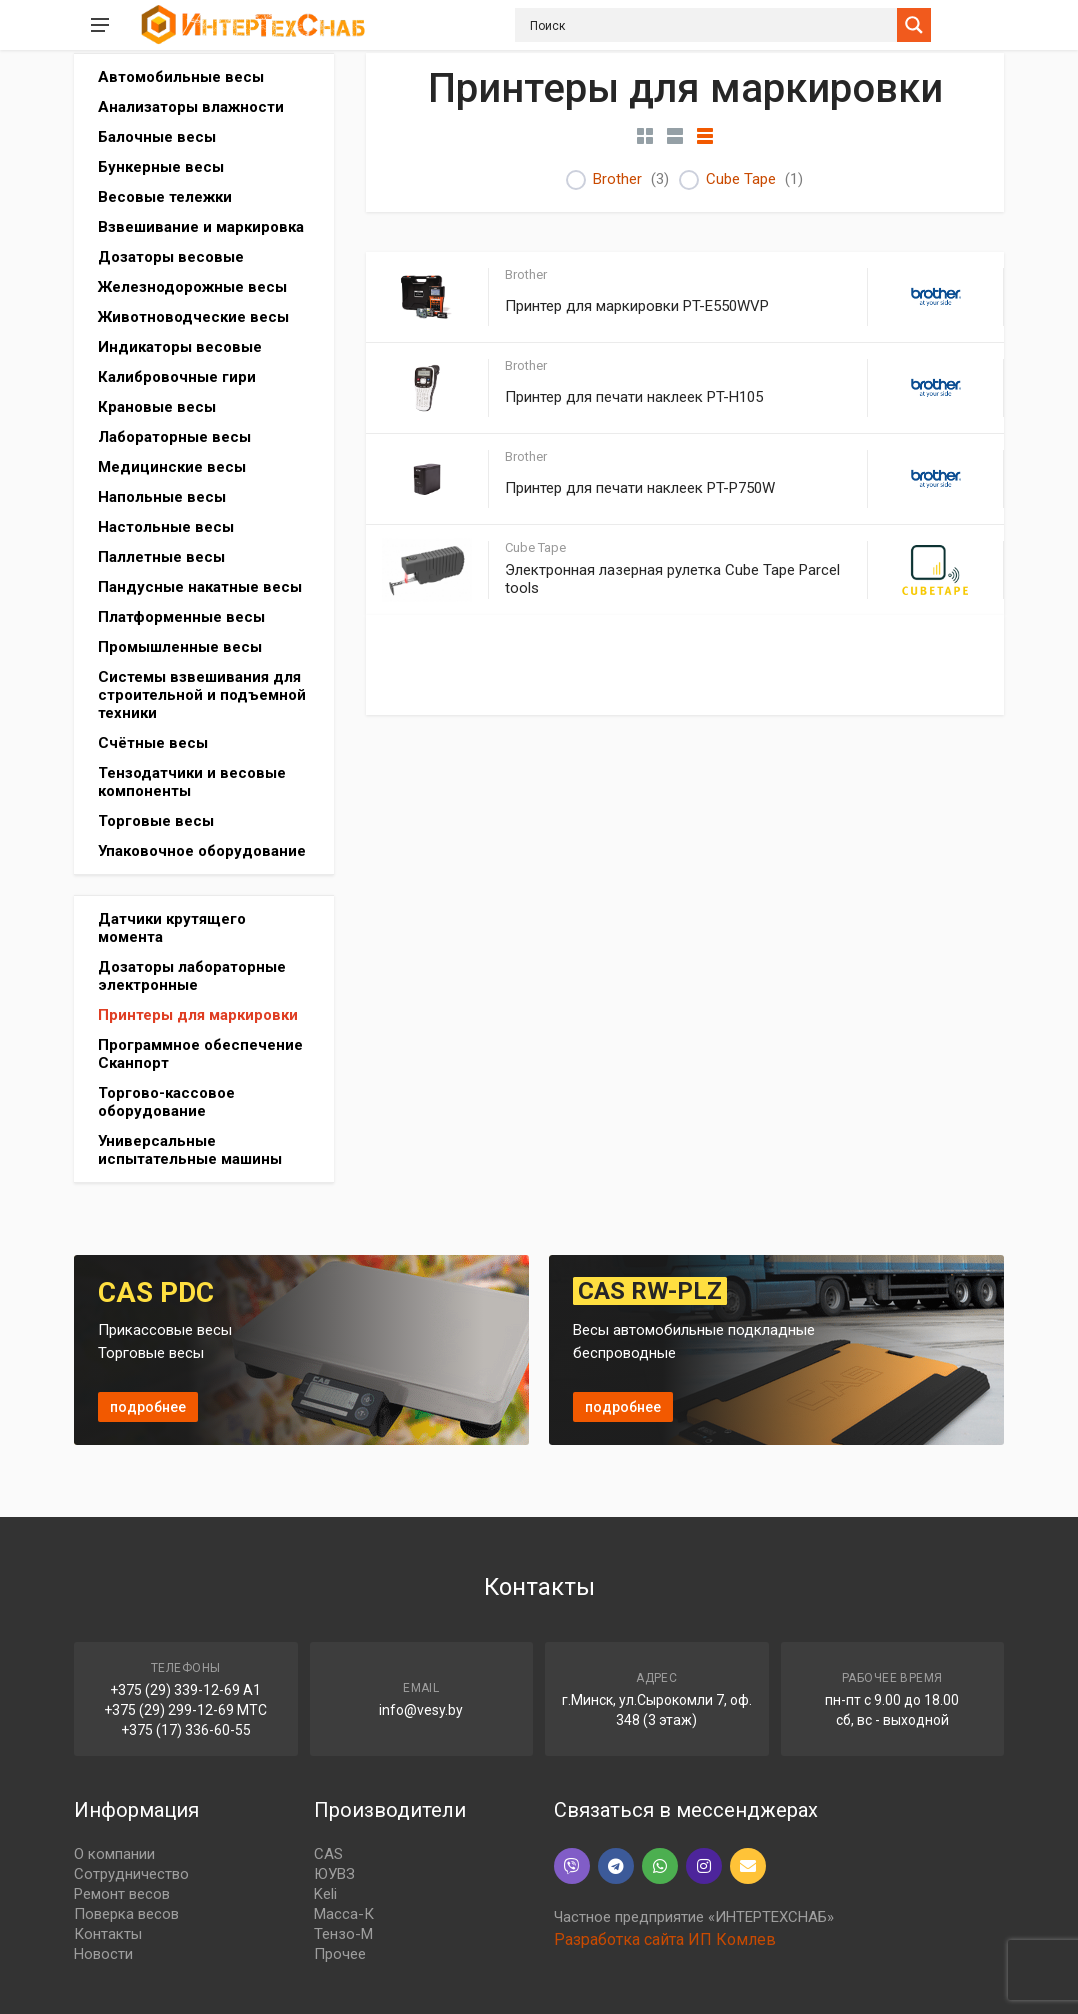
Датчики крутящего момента (172, 928)
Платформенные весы (181, 617)
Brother (617, 179)
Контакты (108, 1934)
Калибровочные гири (177, 377)
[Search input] (711, 25)
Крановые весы (157, 407)
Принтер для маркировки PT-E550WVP (637, 306)
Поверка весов (126, 1914)
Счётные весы (153, 743)
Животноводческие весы (193, 317)
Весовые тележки (165, 197)
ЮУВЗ (334, 1874)
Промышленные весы (180, 647)
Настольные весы (166, 527)
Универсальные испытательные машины (190, 1150)
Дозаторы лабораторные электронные (192, 976)
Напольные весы (162, 497)
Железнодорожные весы (192, 287)
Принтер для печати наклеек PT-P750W (640, 488)
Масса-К (344, 1914)
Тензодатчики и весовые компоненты (192, 782)
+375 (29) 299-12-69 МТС (185, 1710)
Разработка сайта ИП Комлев (665, 1939)
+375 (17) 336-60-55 (186, 1730)
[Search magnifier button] (914, 25)
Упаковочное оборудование (202, 851)
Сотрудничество (131, 1874)
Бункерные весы (161, 167)
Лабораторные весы (174, 437)
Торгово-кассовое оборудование (166, 1102)
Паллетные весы (161, 557)
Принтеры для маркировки (198, 1015)
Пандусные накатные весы (200, 587)
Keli (325, 1894)
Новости (103, 1954)
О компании (114, 1854)
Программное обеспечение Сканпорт (200, 1054)
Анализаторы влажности (191, 107)
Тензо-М (343, 1934)
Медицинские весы (172, 467)
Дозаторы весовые (171, 257)
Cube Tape (741, 179)
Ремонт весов (122, 1894)
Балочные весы (157, 137)
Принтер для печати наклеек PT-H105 (634, 397)
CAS (328, 1854)
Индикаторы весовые (180, 347)
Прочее (340, 1954)
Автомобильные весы (181, 77)
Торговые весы (156, 821)
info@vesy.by (421, 1710)
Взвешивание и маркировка (201, 227)
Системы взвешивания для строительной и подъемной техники (202, 695)
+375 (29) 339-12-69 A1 (185, 1690)
